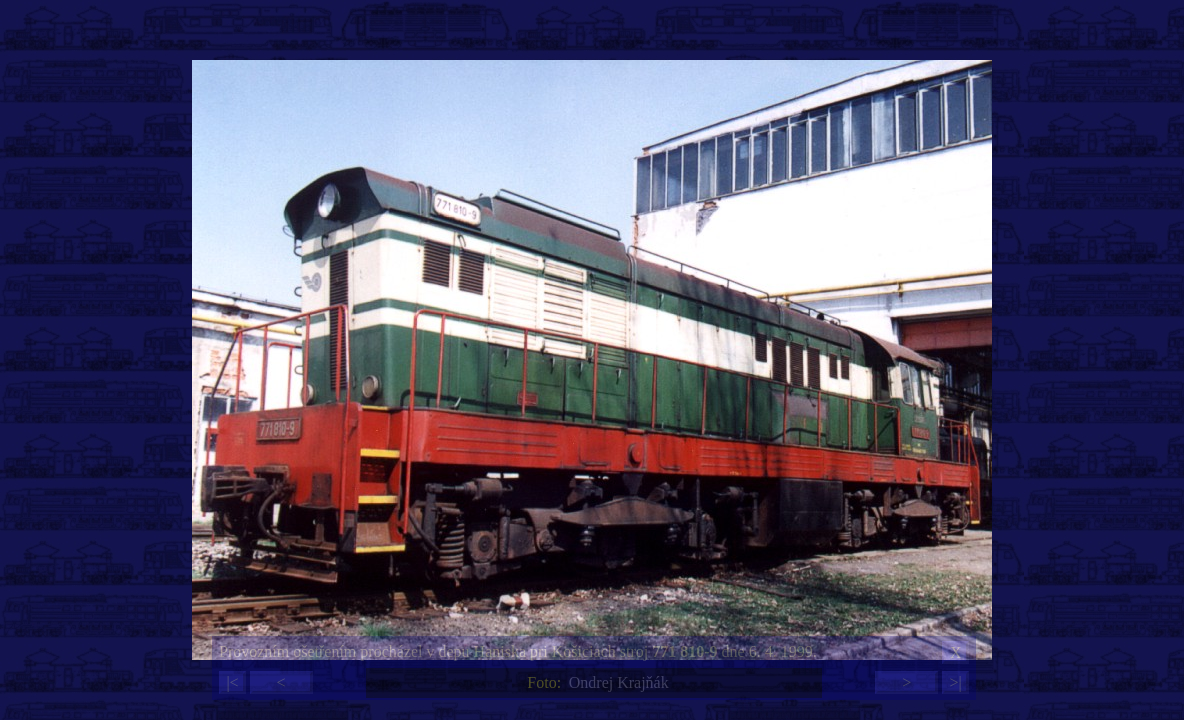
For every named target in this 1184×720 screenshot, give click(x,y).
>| (955, 682)
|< (232, 682)
